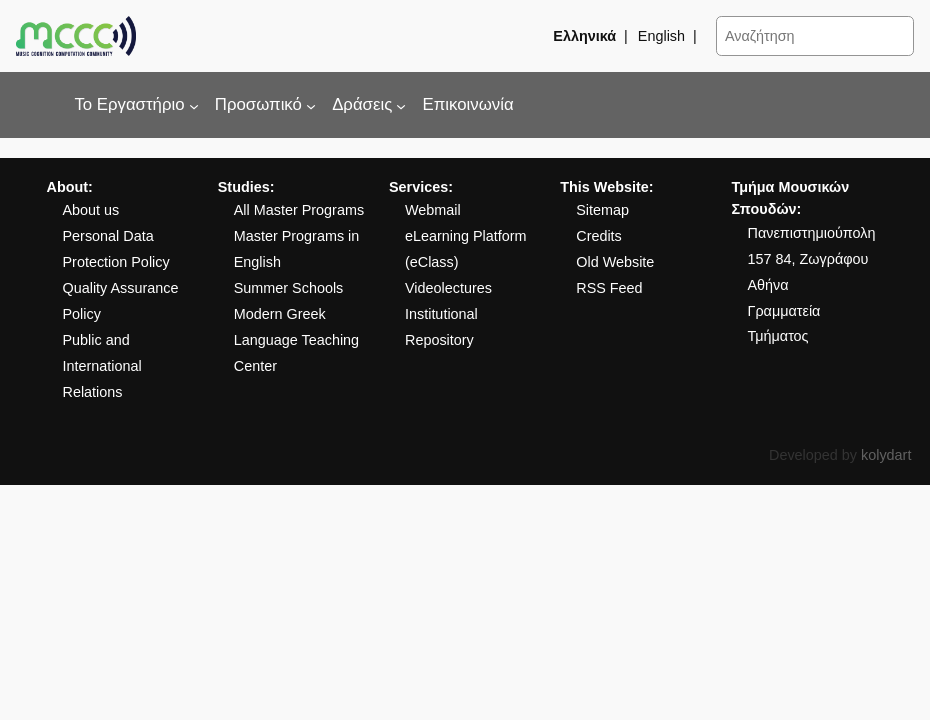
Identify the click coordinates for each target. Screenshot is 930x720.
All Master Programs (299, 210)
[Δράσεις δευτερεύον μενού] (401, 105)
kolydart (886, 455)
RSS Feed (609, 288)
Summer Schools (289, 288)
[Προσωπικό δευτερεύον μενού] (311, 105)
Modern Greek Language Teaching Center (296, 340)
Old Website (615, 262)
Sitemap (602, 210)
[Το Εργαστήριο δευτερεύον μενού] (194, 105)
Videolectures (448, 288)
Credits (599, 236)
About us (90, 210)
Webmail (433, 210)
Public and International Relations (101, 366)
